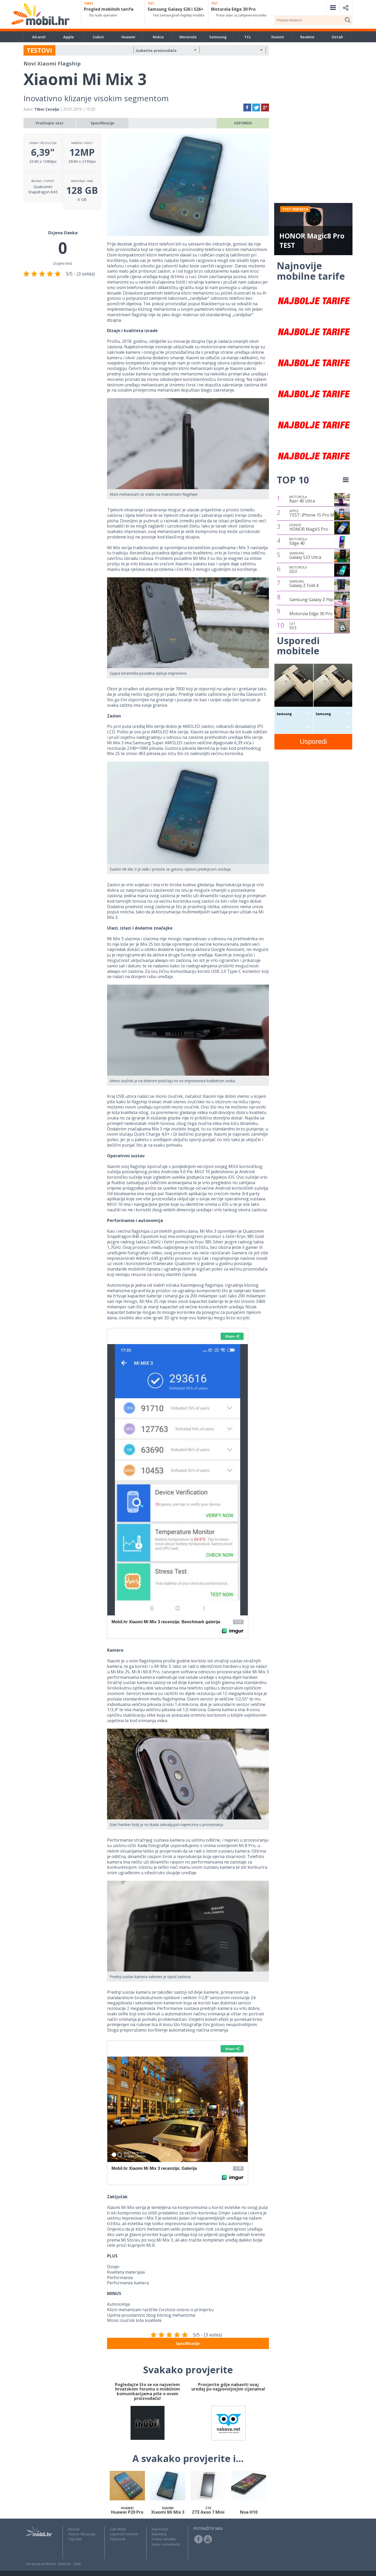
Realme (307, 36)
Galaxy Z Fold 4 (303, 584)
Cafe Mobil (118, 2529)
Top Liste (75, 2539)
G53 (298, 569)
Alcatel (38, 36)
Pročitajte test (49, 123)
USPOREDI (243, 123)
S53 (292, 626)
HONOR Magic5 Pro (308, 527)
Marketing (159, 2534)
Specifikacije (102, 123)
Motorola (188, 36)
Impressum (160, 2529)
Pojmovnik (117, 2539)
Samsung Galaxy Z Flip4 (312, 599)
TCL (247, 36)
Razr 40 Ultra (302, 499)
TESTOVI (39, 50)
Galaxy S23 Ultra (305, 555)
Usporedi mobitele (124, 2534)
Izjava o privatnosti (166, 2544)
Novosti (74, 2529)
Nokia (158, 36)
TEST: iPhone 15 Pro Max (314, 513)
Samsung (218, 36)
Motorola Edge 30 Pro (310, 613)
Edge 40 (298, 541)
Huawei (128, 36)
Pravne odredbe (164, 2539)
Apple (68, 36)
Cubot (98, 36)
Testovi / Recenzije (81, 2534)
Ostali (337, 36)
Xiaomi (277, 36)
